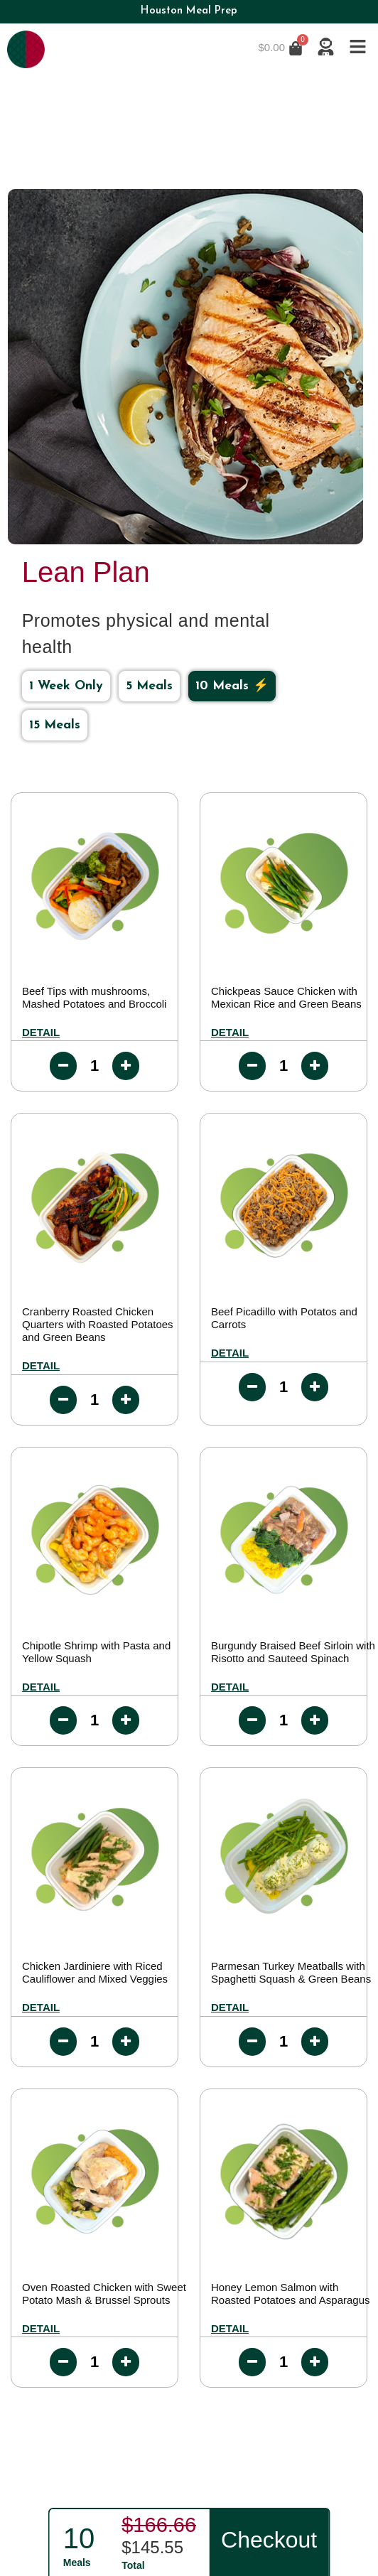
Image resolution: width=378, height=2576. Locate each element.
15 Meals (54, 725)
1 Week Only (66, 686)
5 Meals (149, 686)
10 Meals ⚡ (232, 686)
